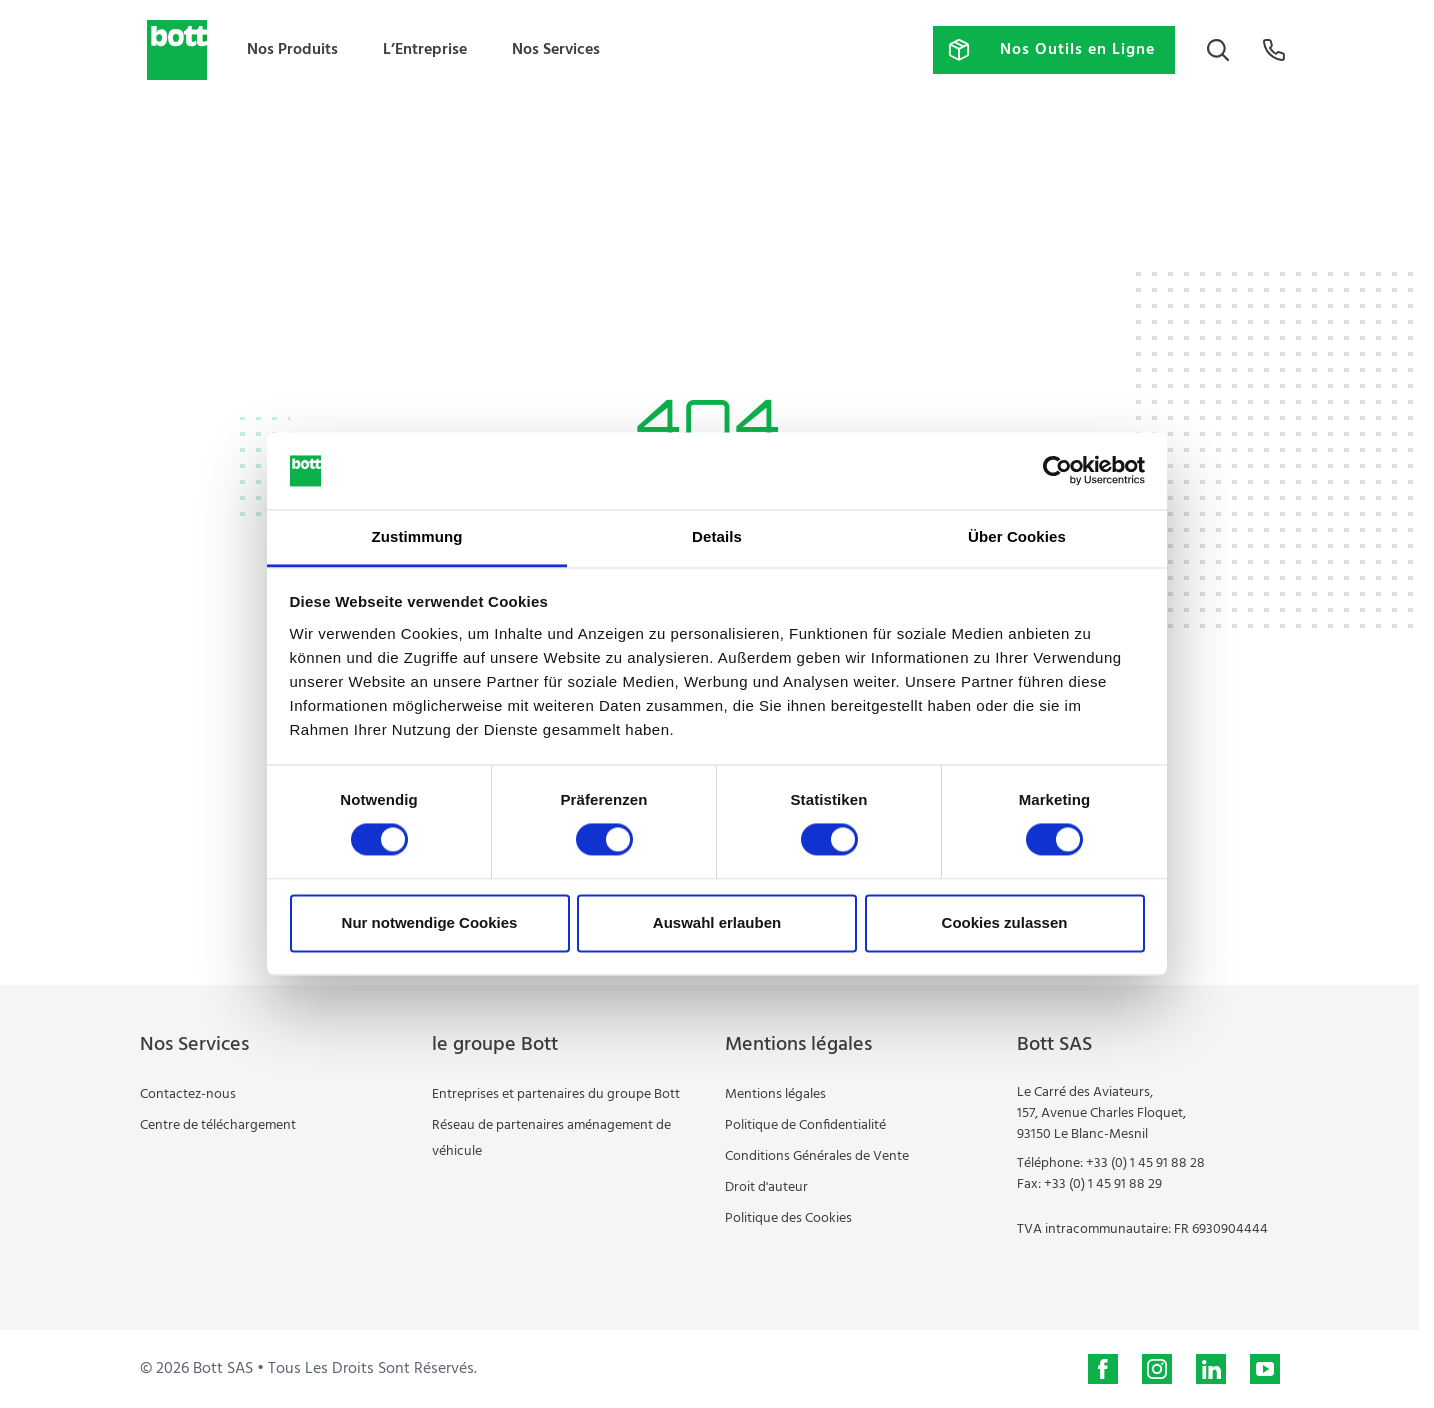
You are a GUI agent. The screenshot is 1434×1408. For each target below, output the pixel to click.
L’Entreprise (425, 50)
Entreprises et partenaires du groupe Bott (556, 1094)
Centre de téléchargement (218, 1125)
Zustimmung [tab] (417, 536)
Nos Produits (292, 50)
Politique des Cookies (788, 1218)
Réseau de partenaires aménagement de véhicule (551, 1138)
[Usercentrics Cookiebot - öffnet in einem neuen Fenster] (1057, 471)
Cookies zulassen (1005, 922)
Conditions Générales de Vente (817, 1156)
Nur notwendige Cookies (430, 922)
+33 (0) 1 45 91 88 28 (1145, 1163)
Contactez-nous (188, 1094)
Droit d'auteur (766, 1187)
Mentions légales (775, 1094)
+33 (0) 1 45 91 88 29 (1103, 1184)
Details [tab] (717, 536)
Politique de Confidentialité (805, 1125)
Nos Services (556, 50)
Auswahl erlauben (717, 922)
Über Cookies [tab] (1017, 536)
